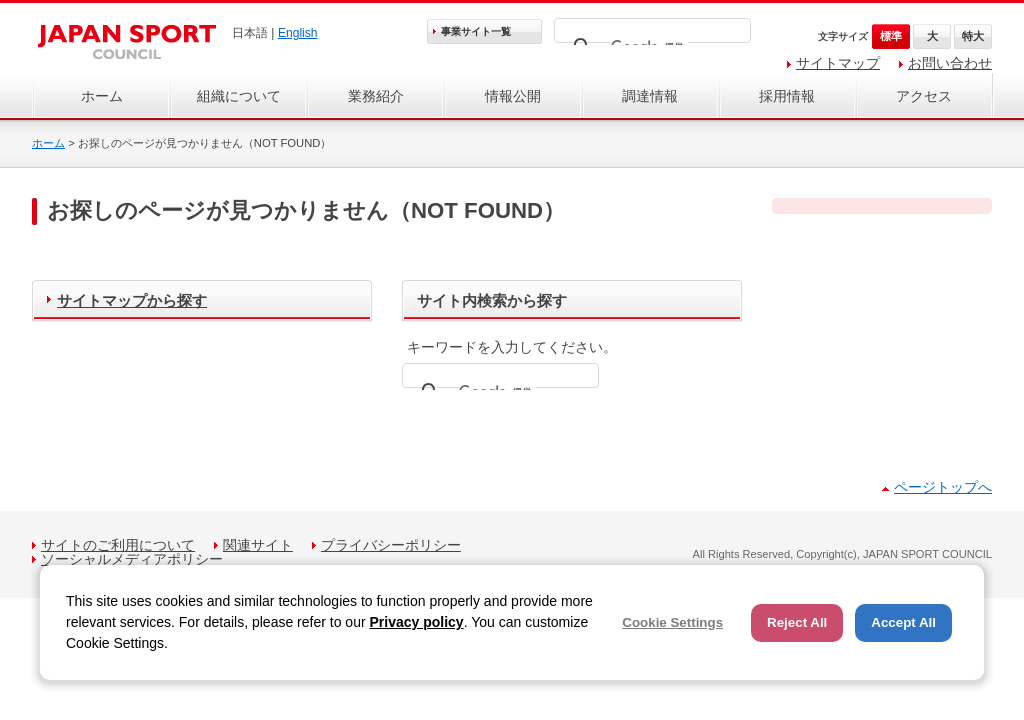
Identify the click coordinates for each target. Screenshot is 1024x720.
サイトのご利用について (118, 545)
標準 (891, 36)
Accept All (903, 622)
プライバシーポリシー (391, 545)
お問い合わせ (950, 63)
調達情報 (650, 96)
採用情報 (787, 96)
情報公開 (513, 96)
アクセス (924, 96)
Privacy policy (416, 622)
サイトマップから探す (132, 300)
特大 (973, 36)
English (298, 33)
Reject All (797, 622)
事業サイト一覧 (476, 31)
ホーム (102, 96)
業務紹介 (376, 96)
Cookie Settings (672, 622)
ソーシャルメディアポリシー (132, 559)
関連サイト (258, 545)
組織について (239, 96)
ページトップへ (943, 487)
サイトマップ (838, 63)
